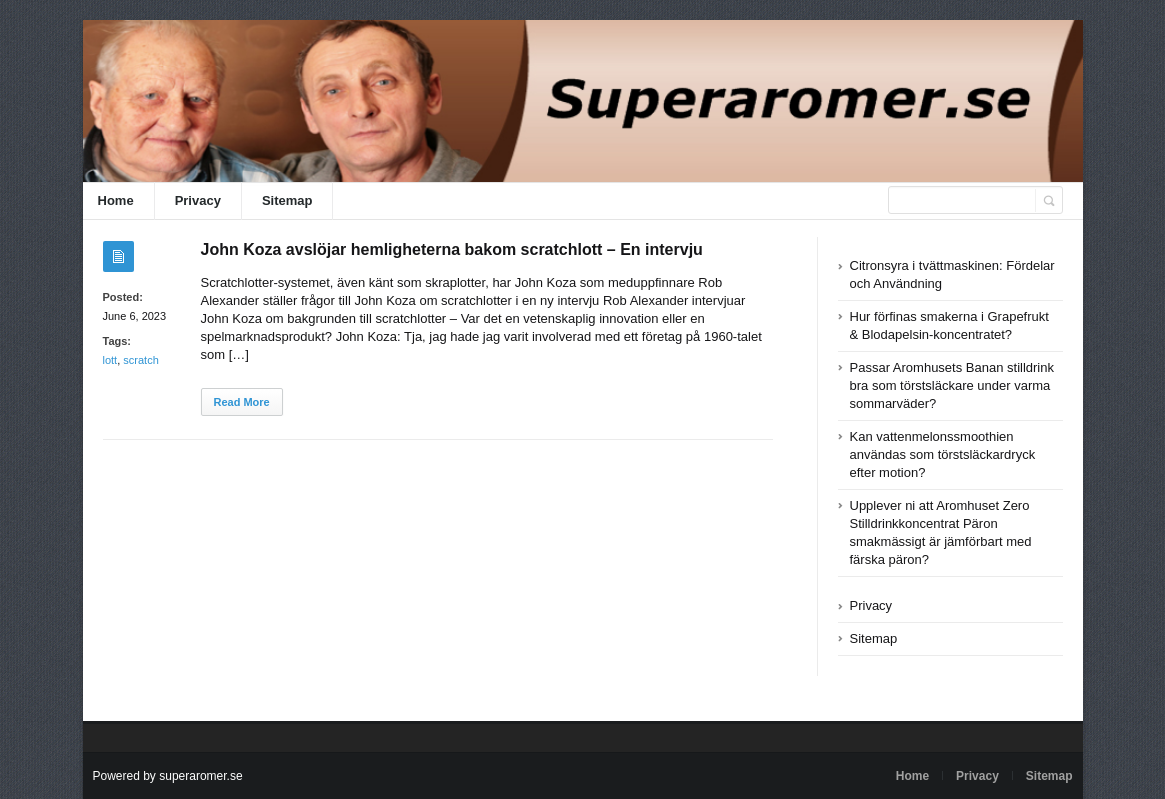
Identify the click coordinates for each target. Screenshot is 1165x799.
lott (110, 360)
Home (116, 200)
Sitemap (287, 200)
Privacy (198, 200)
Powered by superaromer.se (168, 776)
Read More (242, 402)
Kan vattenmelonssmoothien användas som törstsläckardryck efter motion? (943, 454)
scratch (140, 360)
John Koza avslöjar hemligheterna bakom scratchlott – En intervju (452, 249)
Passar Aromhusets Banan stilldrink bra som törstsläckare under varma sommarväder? (952, 385)
